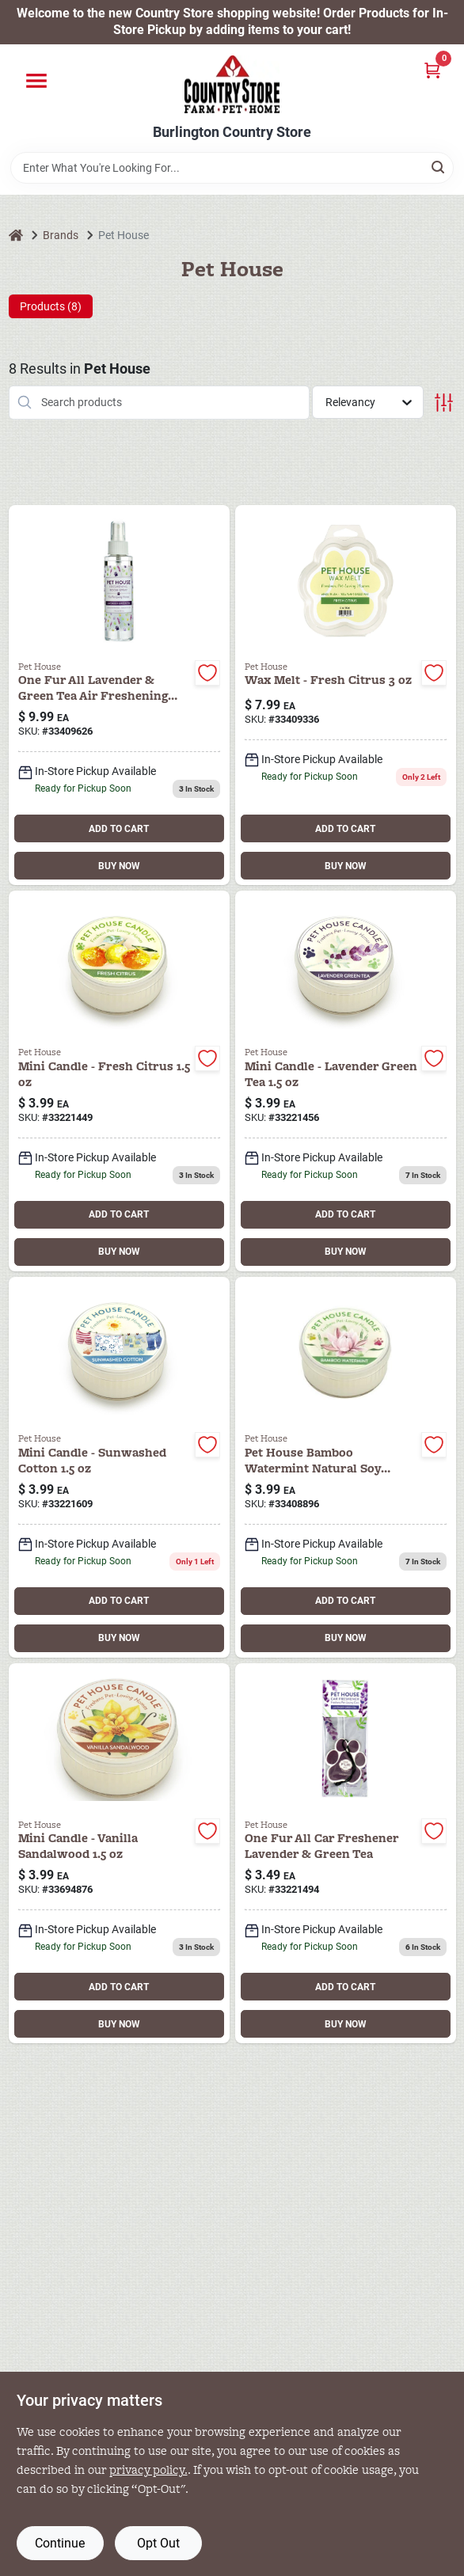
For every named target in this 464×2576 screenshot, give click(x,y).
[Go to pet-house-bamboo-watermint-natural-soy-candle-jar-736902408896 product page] (345, 1467)
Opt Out (158, 2543)
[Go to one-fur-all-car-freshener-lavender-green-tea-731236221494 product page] (345, 1853)
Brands (60, 235)
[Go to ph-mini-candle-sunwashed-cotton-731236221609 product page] (119, 1467)
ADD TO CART (119, 828)
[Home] (16, 235)
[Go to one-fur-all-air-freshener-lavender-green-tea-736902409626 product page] (119, 695)
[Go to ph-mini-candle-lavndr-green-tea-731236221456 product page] (345, 1081)
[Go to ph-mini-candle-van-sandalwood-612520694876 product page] (119, 1853)
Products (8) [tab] (51, 306)
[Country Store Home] (232, 84)
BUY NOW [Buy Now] (119, 866)
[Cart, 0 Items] (432, 70)
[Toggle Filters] (444, 402)
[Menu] (36, 80)
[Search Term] (232, 168)
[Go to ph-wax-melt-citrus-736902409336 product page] (345, 695)
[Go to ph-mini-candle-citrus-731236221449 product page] (119, 1081)
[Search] (439, 167)
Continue (60, 2543)
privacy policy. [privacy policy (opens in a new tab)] (148, 2469)
